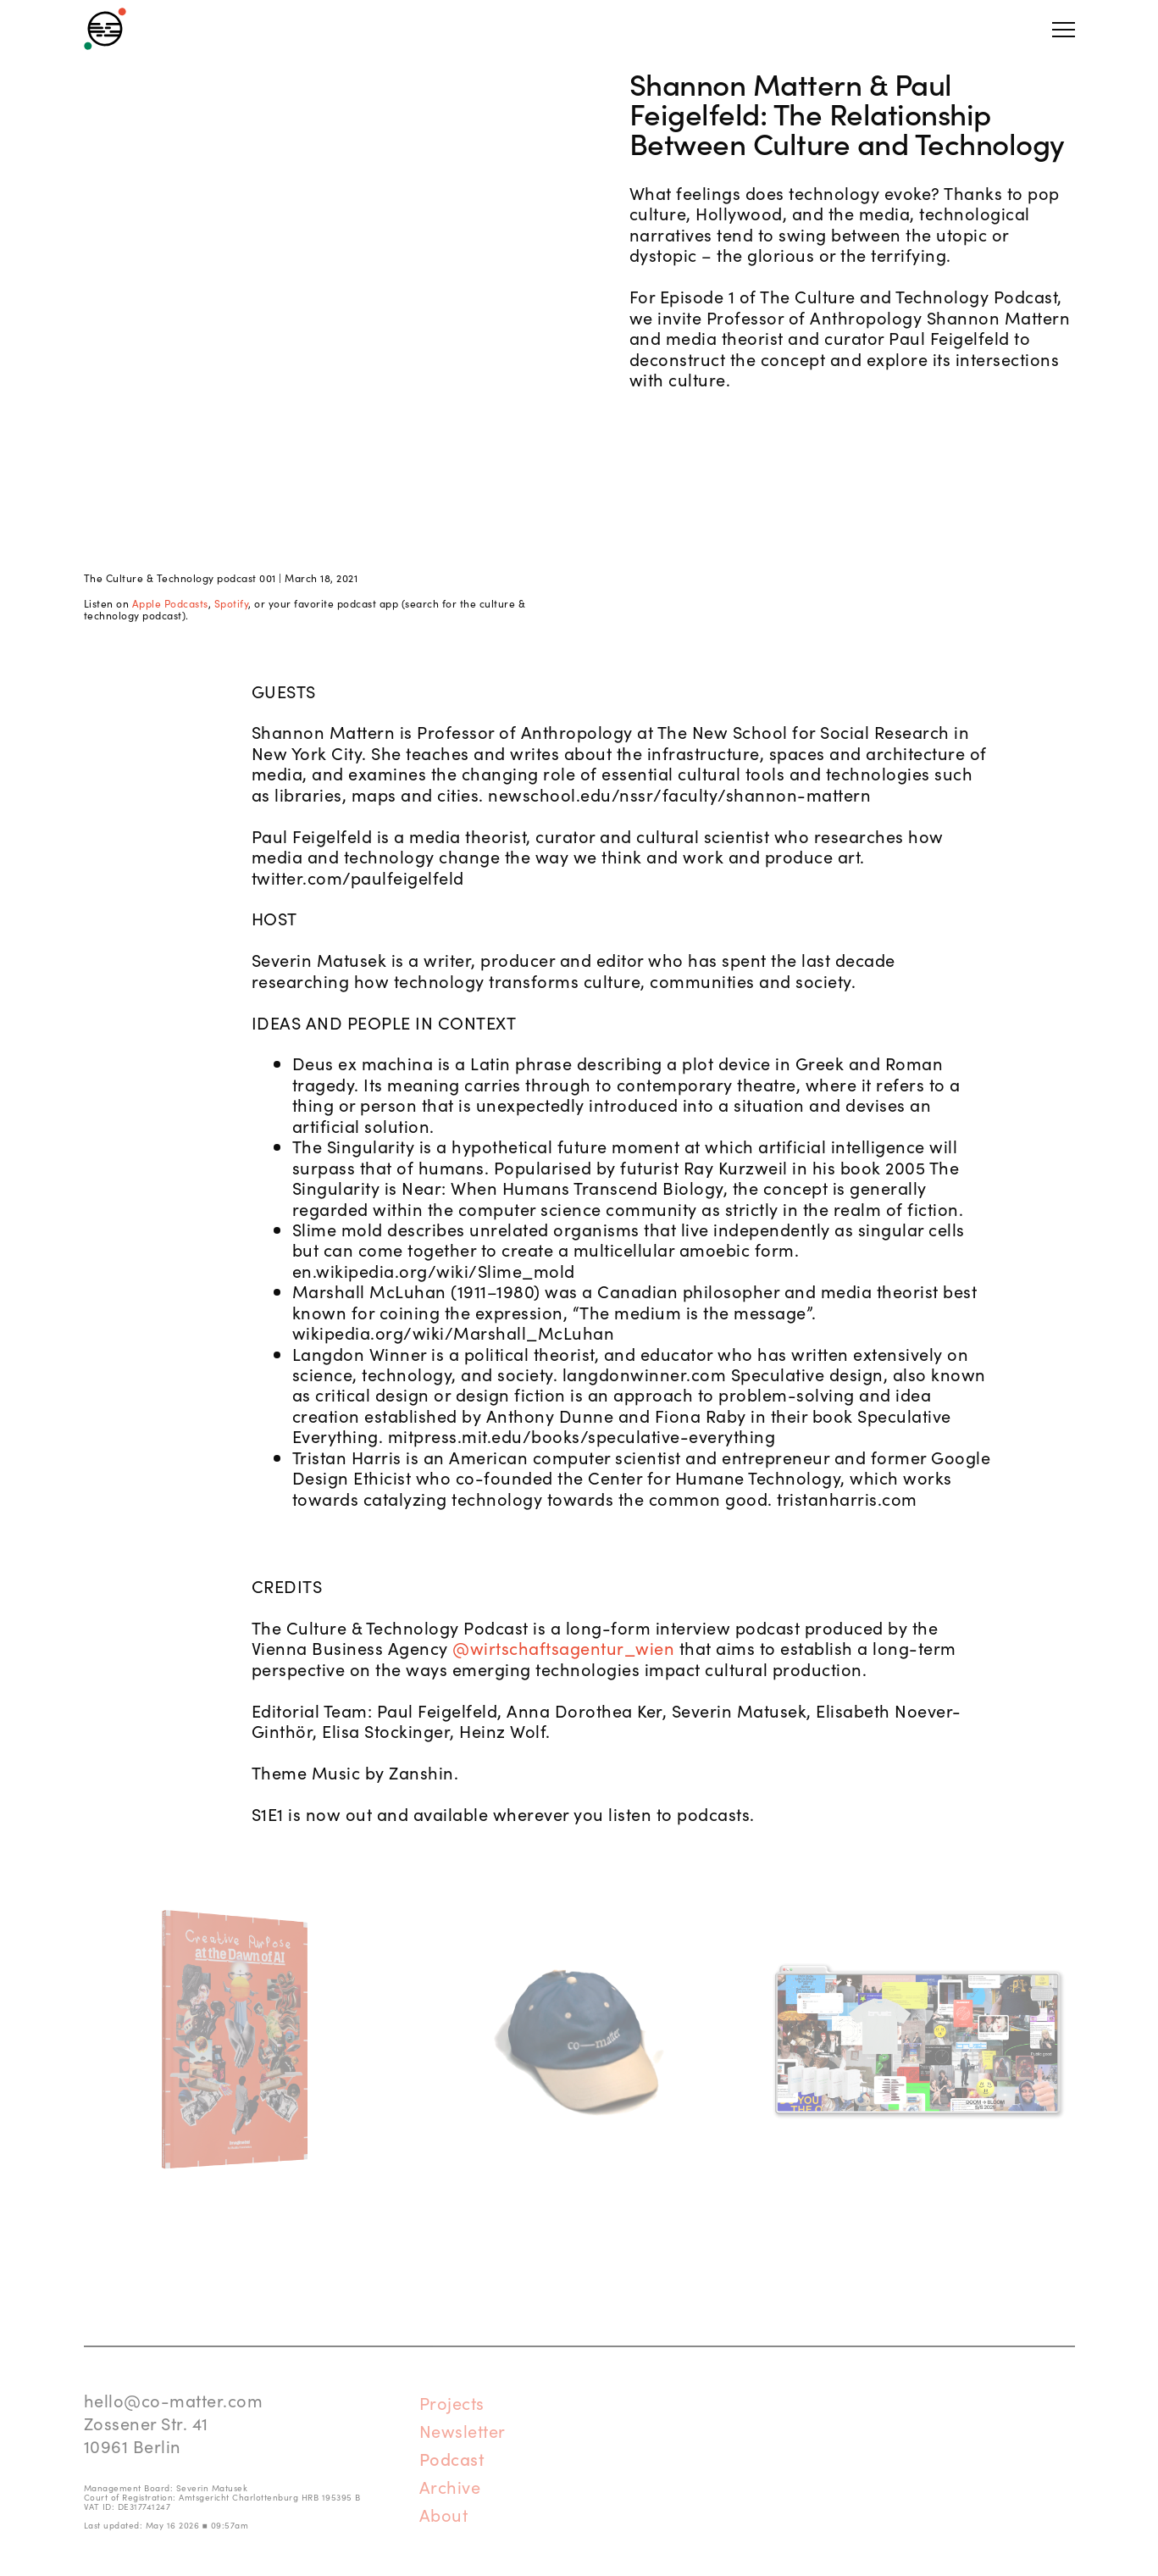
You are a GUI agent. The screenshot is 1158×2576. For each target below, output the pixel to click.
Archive (450, 2486)
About (443, 2514)
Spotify (231, 603)
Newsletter (462, 2430)
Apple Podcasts (170, 603)
